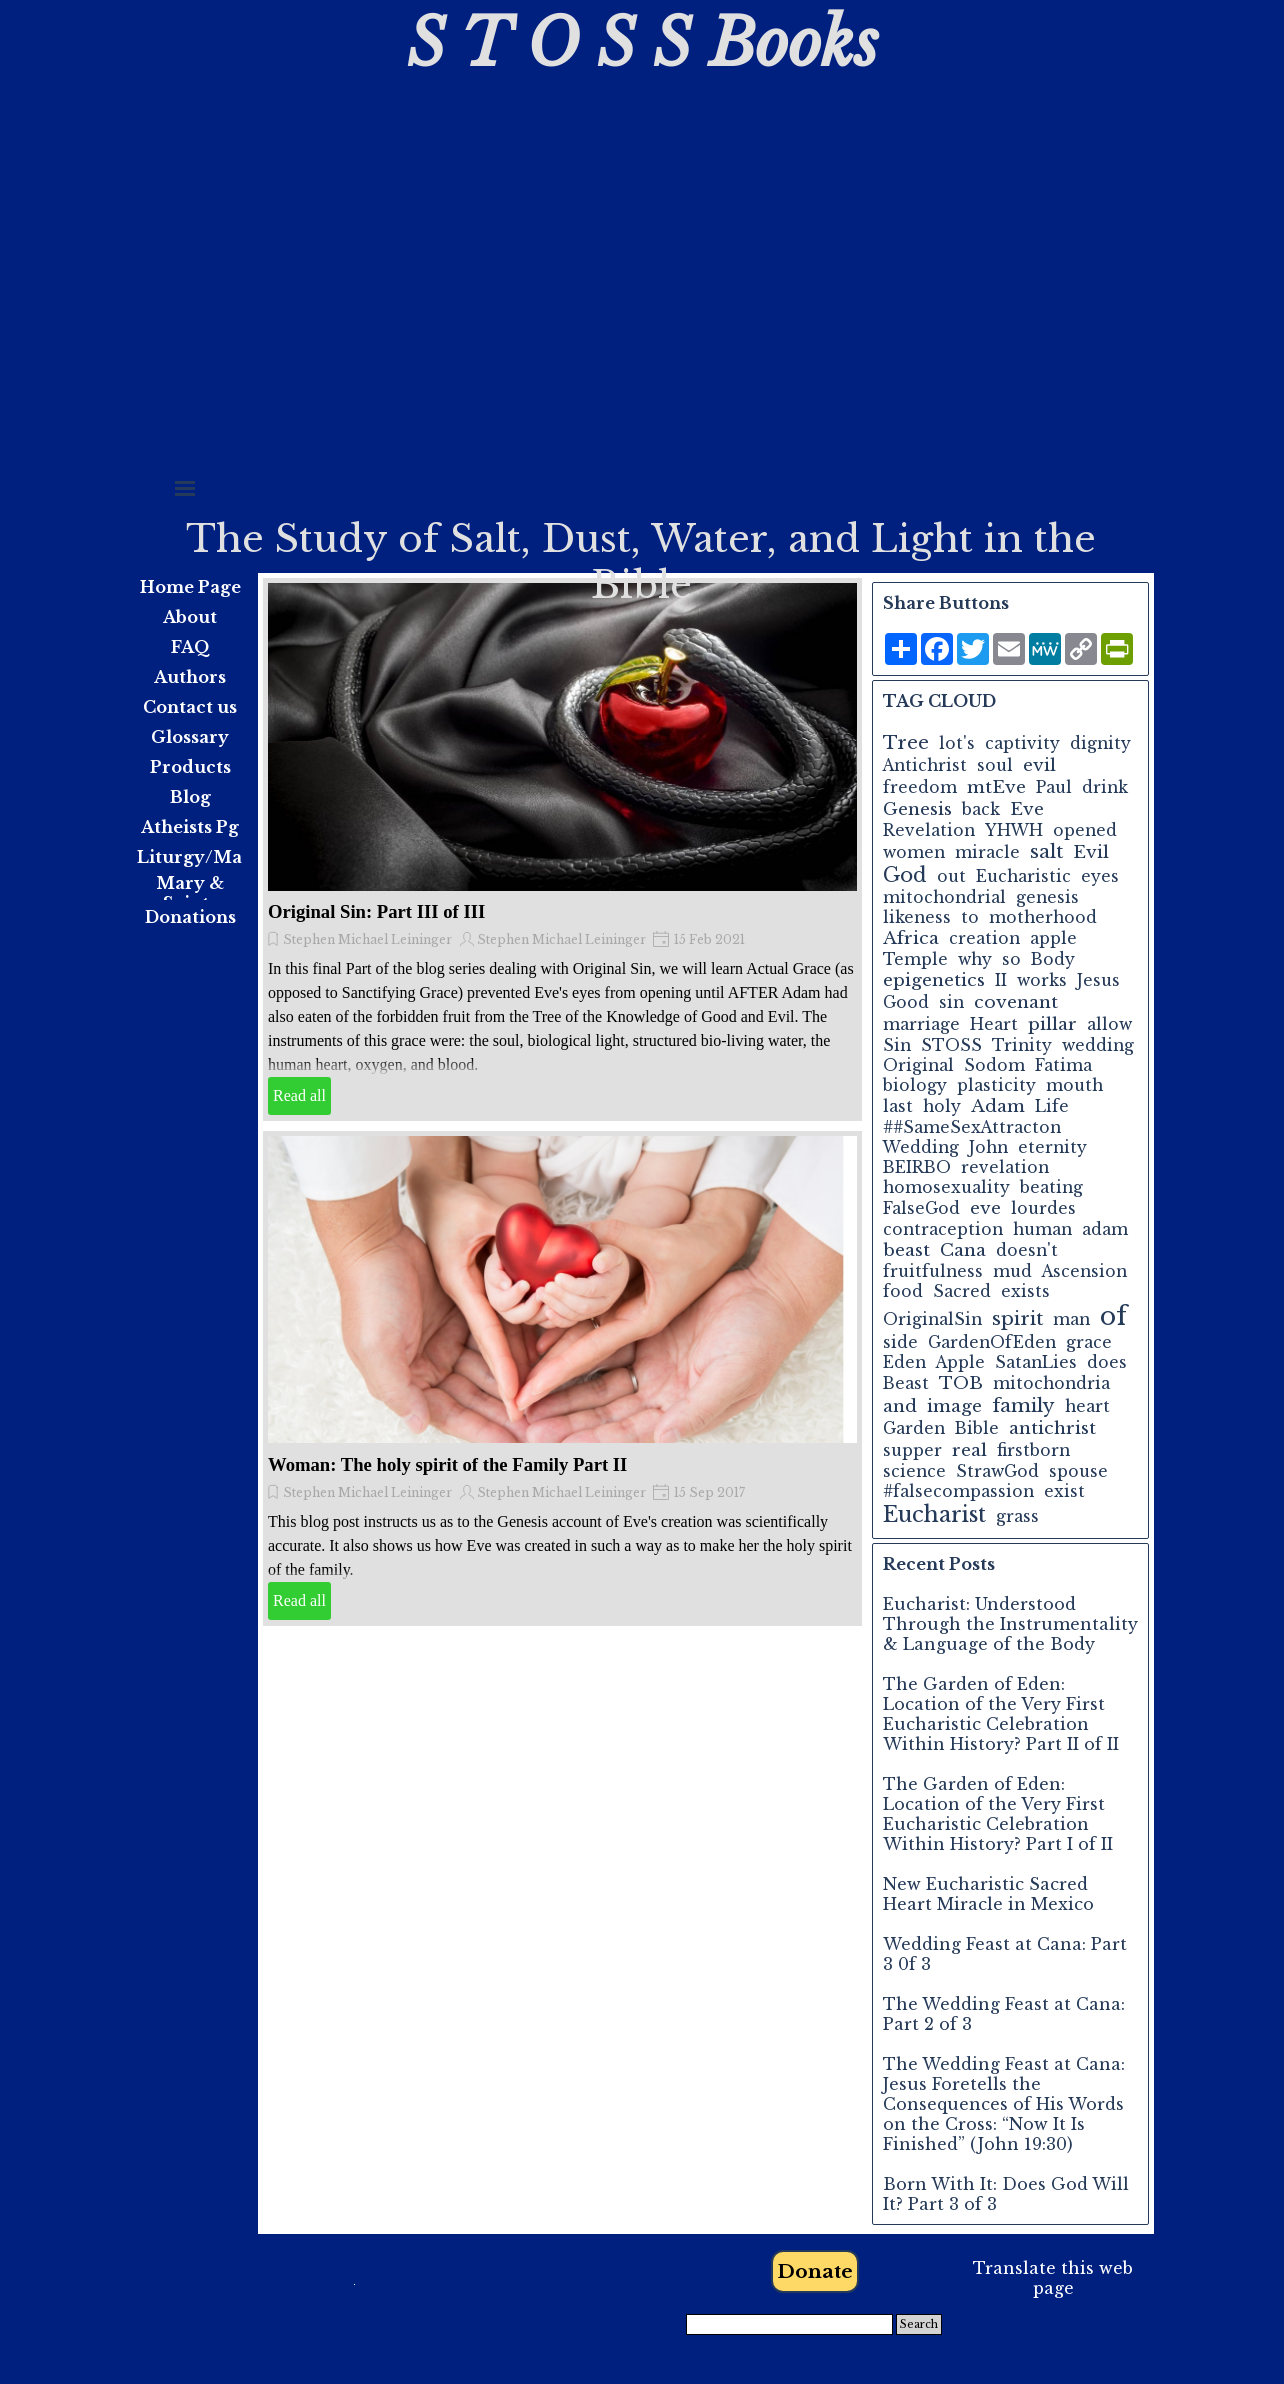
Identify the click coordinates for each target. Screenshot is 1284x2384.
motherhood (1043, 917)
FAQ (190, 647)
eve (985, 1208)
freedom (920, 787)
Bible (977, 1428)
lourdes (1043, 1208)
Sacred (962, 1291)
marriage (921, 1024)
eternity (1052, 1147)
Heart (994, 1024)
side (900, 1342)
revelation (1005, 1167)
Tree (906, 742)
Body (1053, 959)
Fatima (1063, 1065)
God (905, 875)
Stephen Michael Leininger (367, 939)
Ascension (1084, 1271)
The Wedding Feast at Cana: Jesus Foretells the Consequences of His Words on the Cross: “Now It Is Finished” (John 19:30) (1004, 2104)
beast (906, 1250)
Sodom (994, 1065)
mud (1012, 1271)
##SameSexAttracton (972, 1127)
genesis (1047, 897)
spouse (1078, 1471)
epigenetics (934, 980)
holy (942, 1106)
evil (1039, 765)
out (951, 876)
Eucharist (934, 1514)
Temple (915, 959)
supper (912, 1450)
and (900, 1406)
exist (1064, 1491)
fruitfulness (933, 1271)
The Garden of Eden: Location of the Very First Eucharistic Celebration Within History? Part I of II (998, 1814)
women (914, 852)
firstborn (1033, 1450)
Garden (914, 1428)
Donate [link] (815, 2271)
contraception (943, 1229)
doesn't (1027, 1250)
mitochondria (1051, 1383)
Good (906, 1002)
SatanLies (1036, 1362)
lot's (957, 743)
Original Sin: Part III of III (376, 911)
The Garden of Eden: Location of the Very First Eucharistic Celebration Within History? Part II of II (1001, 1714)
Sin (897, 1045)
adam (1105, 1229)
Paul (1054, 787)
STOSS (951, 1045)
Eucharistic (1023, 876)
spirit (1017, 1318)
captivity (1022, 743)
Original (918, 1065)
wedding (1098, 1045)
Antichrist (925, 765)
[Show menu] (185, 488)
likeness (917, 917)
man (1071, 1319)
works (1042, 980)
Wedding (921, 1147)
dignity (1100, 743)
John (988, 1147)
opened (1085, 830)
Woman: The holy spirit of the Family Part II (447, 1464)
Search (919, 2324)
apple (1053, 938)
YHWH (1014, 830)
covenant (1016, 1002)
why (975, 959)
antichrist (1052, 1428)
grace (1089, 1342)
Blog (190, 797)
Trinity (1022, 1045)
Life (1052, 1106)
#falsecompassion (958, 1491)
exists (1025, 1291)
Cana (963, 1250)
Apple (960, 1362)
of (1113, 1316)
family (1023, 1405)
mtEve (996, 787)
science (914, 1471)
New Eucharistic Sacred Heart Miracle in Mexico (988, 1894)
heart (1087, 1406)
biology (915, 1085)
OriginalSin (932, 1319)
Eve (1027, 809)
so (1011, 959)
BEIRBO (917, 1167)
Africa (911, 938)
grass (1017, 1516)
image (954, 1406)
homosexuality (946, 1187)
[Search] (789, 2324)
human (1042, 1229)
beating (1051, 1187)
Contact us (190, 707)
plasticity (996, 1085)
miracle (987, 852)
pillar (1052, 1024)
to (970, 917)
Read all (299, 1095)
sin (951, 1002)
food (903, 1291)
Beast (906, 1383)
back (981, 809)
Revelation (929, 830)
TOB (961, 1383)
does (1107, 1362)
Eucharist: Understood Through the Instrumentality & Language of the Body (1010, 1624)
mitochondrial (944, 897)
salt (1046, 851)
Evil (1091, 852)
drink (1105, 787)
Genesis (917, 809)
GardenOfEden (992, 1342)
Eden (904, 1362)
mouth (1074, 1085)
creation (984, 938)
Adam (998, 1106)
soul (995, 765)
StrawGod (997, 1471)
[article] (562, 849)
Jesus (1098, 980)
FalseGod (921, 1208)
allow (1109, 1024)
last (898, 1106)
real (969, 1450)
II (1001, 980)
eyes (1100, 876)
